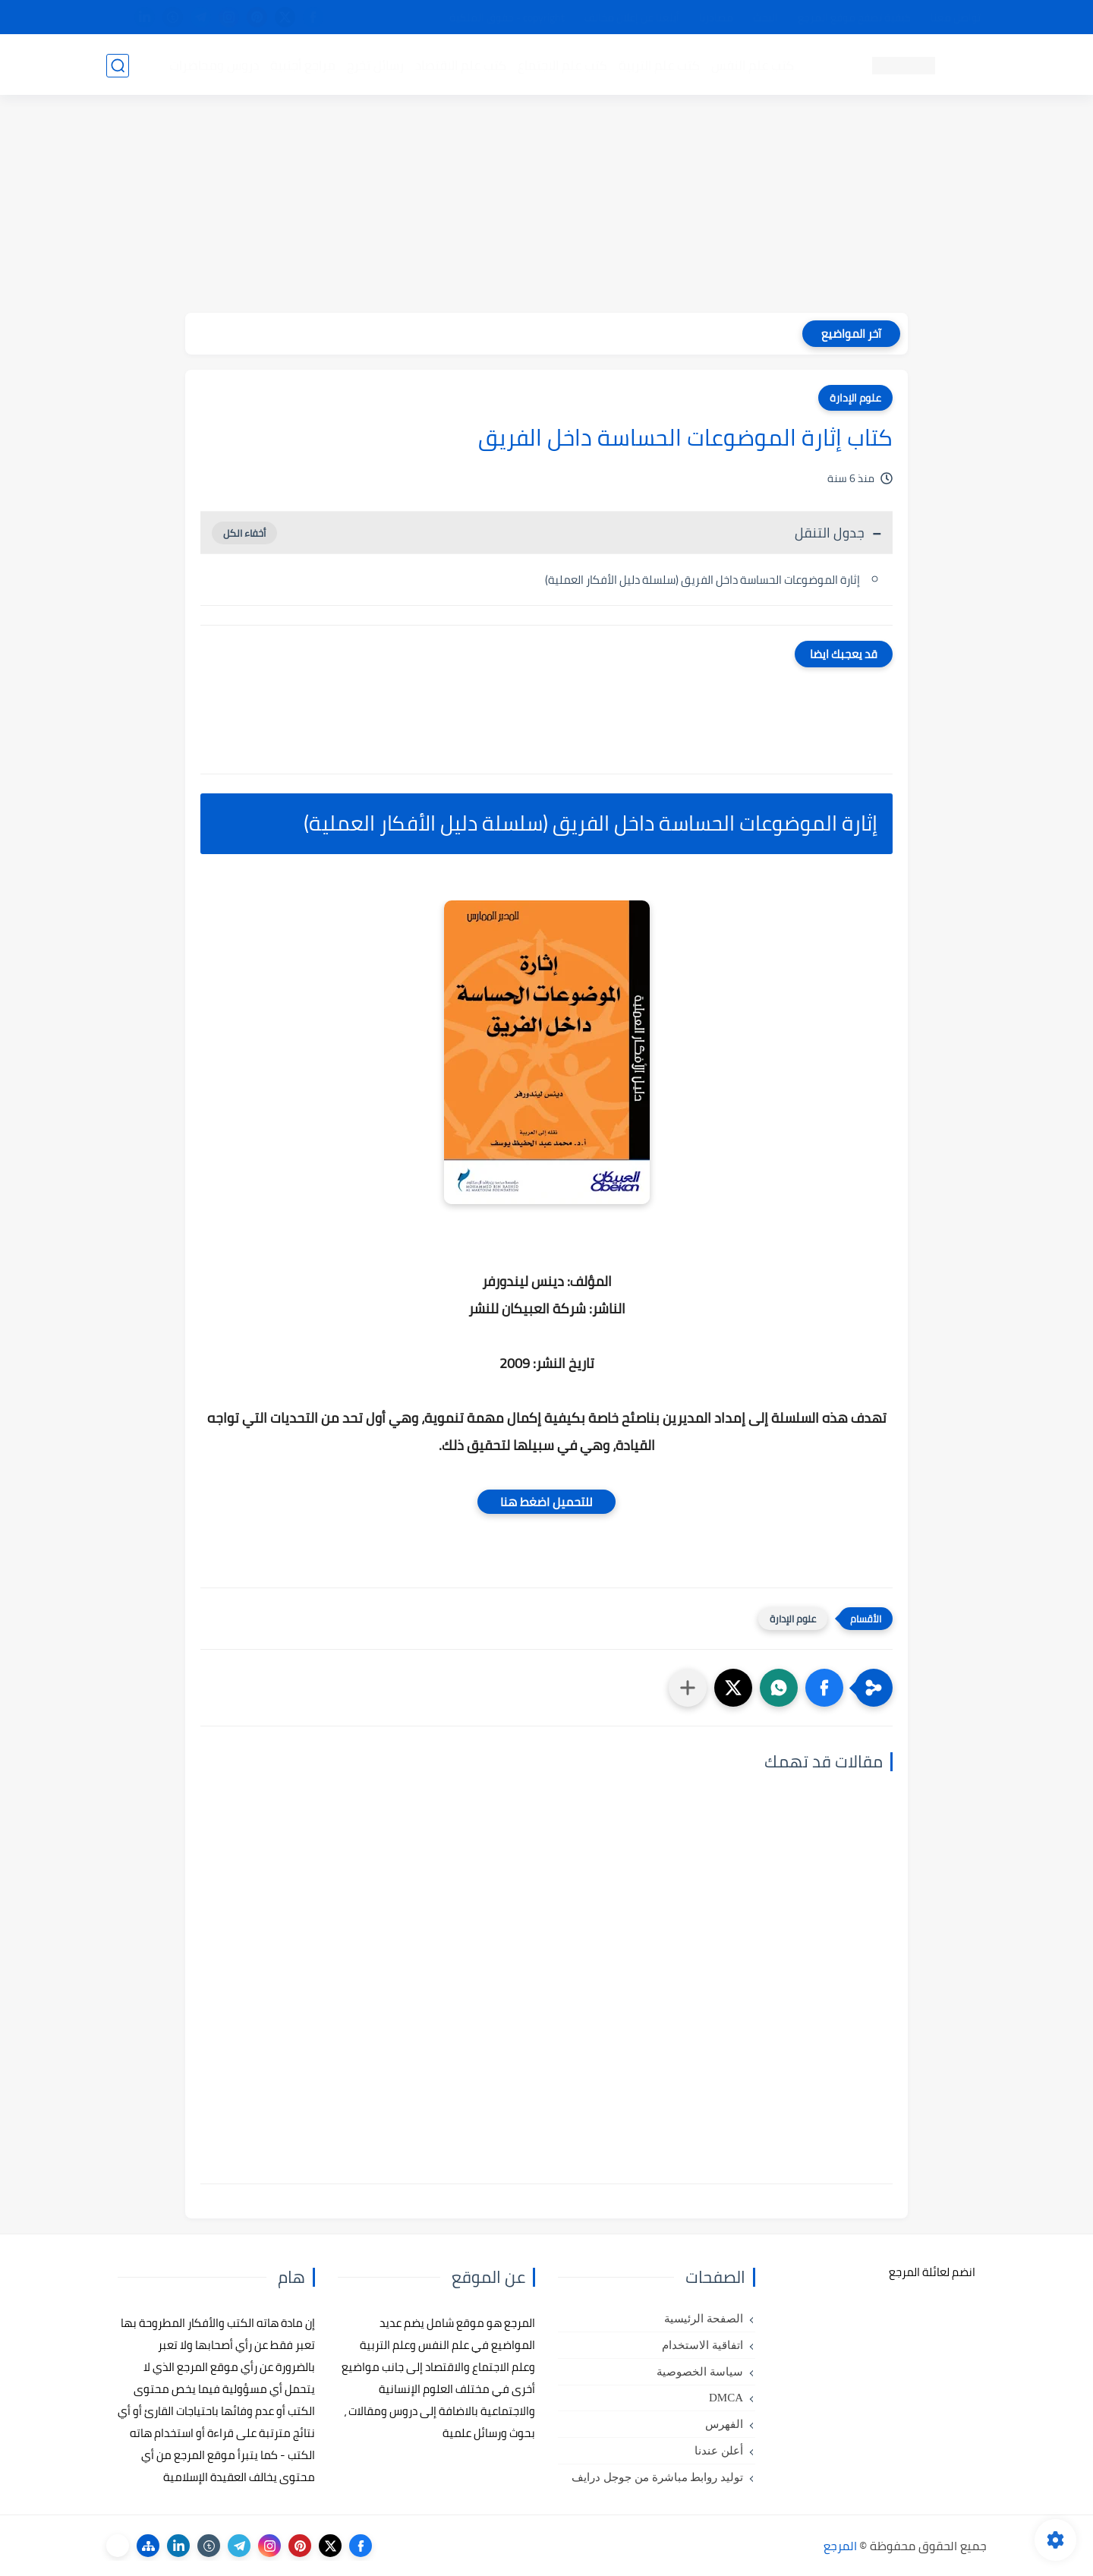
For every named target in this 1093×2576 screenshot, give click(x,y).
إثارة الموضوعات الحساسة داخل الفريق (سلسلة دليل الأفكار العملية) (702, 580)
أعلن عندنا (719, 2451)
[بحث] (117, 65)
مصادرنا (716, 17)
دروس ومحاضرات (213, 65)
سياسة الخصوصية (700, 2372)
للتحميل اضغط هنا (546, 1501)
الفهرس (724, 2424)
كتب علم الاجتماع (561, 65)
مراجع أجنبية (302, 65)
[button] (824, 1688)
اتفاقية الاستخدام (702, 2345)
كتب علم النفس (751, 65)
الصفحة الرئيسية (703, 2319)
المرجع (840, 2545)
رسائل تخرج (374, 65)
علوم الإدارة (855, 398)
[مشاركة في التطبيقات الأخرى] (688, 1688)
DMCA (726, 2398)
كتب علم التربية (658, 65)
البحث (765, 17)
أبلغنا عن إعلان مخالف (631, 17)
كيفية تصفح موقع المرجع (854, 17)
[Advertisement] (546, 206)
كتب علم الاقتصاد (460, 65)
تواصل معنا (956, 17)
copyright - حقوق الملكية (507, 17)
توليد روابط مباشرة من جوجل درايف (657, 2477)
